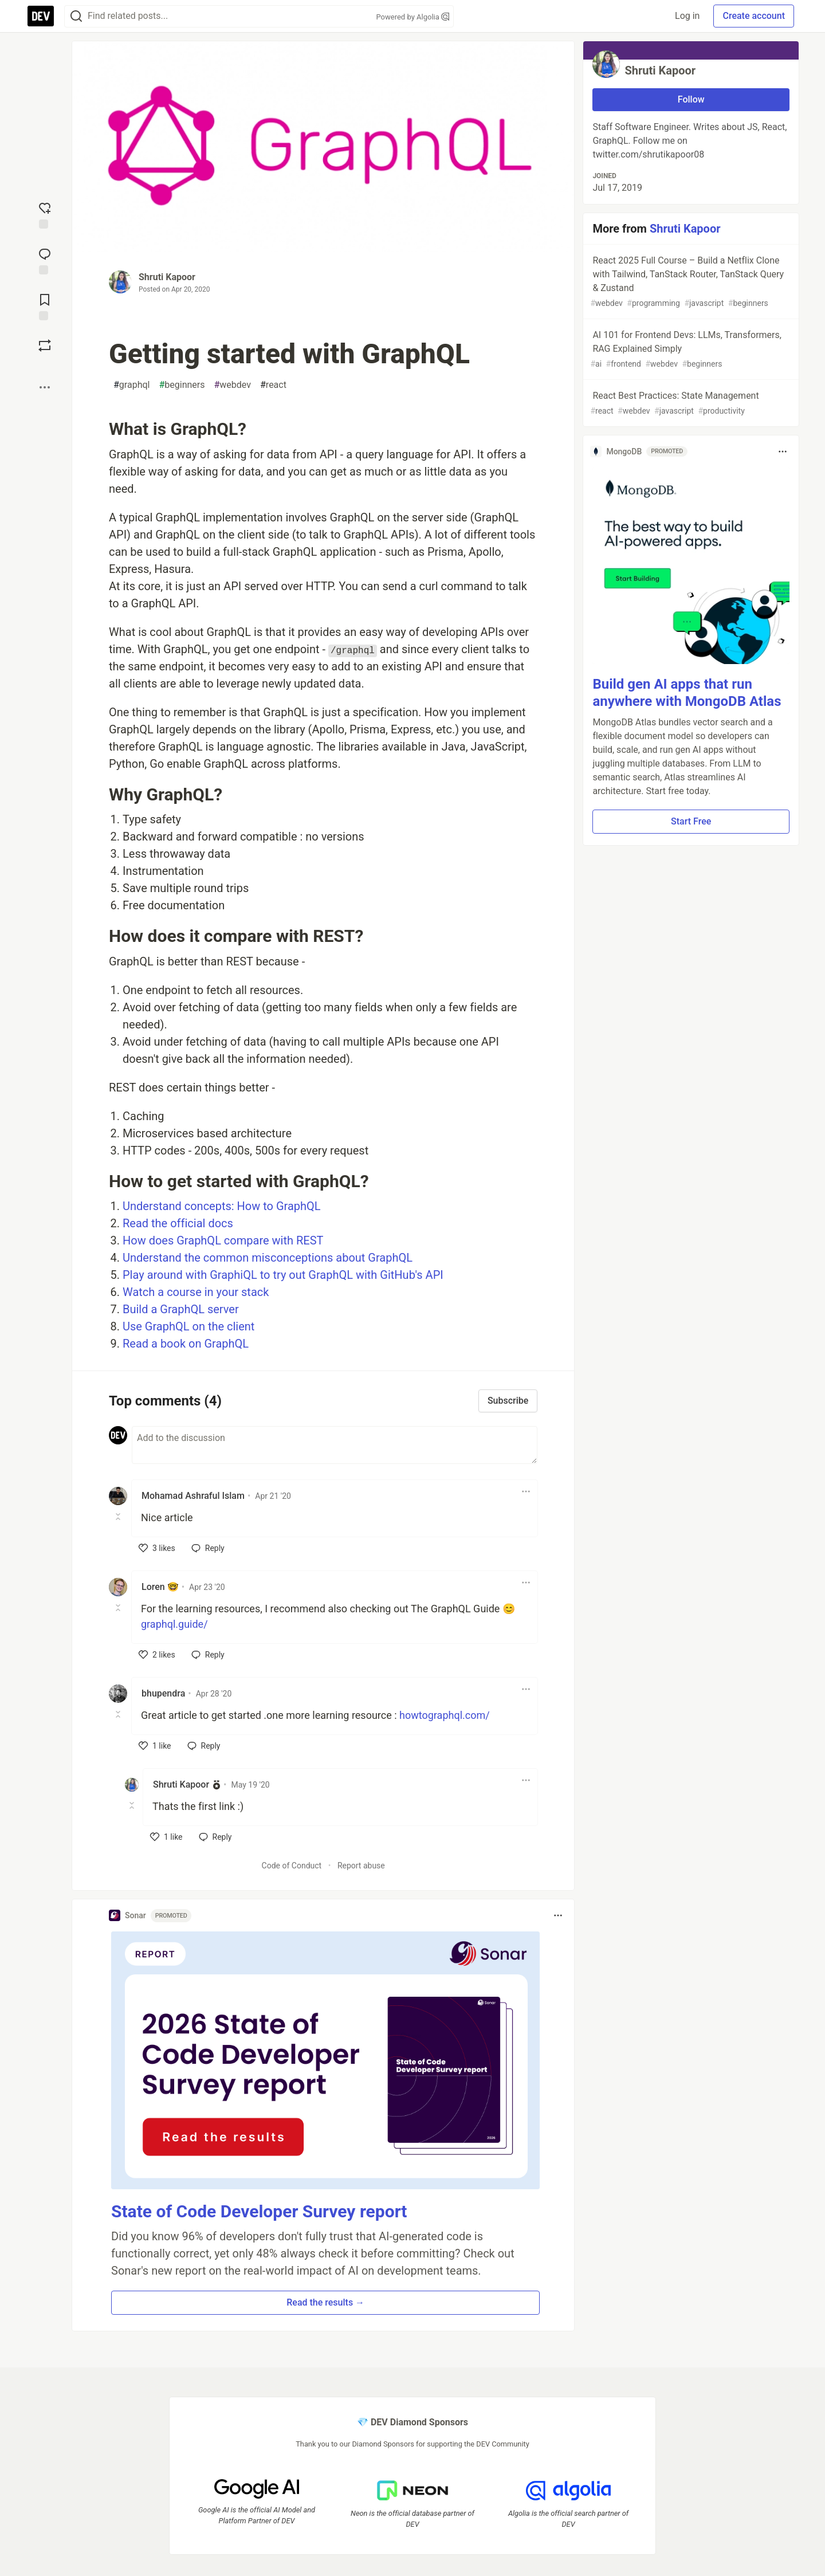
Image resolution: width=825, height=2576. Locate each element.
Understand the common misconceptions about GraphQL (267, 1258)
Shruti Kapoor (167, 277)
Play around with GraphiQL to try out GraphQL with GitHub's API (283, 1275)
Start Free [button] (691, 821)
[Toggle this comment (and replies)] (119, 1516)
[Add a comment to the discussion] (334, 1445)
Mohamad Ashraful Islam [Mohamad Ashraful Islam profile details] (193, 1495)
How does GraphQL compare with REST (223, 1240)
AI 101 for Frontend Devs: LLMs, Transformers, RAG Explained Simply (689, 349)
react (273, 385)
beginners (182, 385)
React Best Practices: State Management (689, 403)
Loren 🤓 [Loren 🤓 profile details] (160, 1586)
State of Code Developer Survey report (259, 2211)
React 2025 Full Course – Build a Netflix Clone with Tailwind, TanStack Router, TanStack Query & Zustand (689, 282)
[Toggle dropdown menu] (526, 1491)
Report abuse (361, 1865)
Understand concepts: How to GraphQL (222, 1206)
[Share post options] (44, 387)
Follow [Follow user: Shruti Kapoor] (691, 99)
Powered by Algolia (412, 17)
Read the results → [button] (325, 2302)
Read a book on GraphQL (186, 1343)
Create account (753, 15)
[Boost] (44, 345)
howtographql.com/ (444, 1715)
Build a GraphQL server (181, 1309)
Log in (687, 15)
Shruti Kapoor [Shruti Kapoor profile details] (181, 1784)
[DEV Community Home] (40, 16)
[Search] (76, 16)
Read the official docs (178, 1223)
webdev (232, 385)
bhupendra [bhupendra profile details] (163, 1693)
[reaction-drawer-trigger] (45, 214)
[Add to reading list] (44, 306)
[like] (157, 1548)
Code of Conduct (292, 1865)
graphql (131, 385)
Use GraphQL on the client (188, 1326)
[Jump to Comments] (44, 260)
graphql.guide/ (174, 1624)
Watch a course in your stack (196, 1292)
